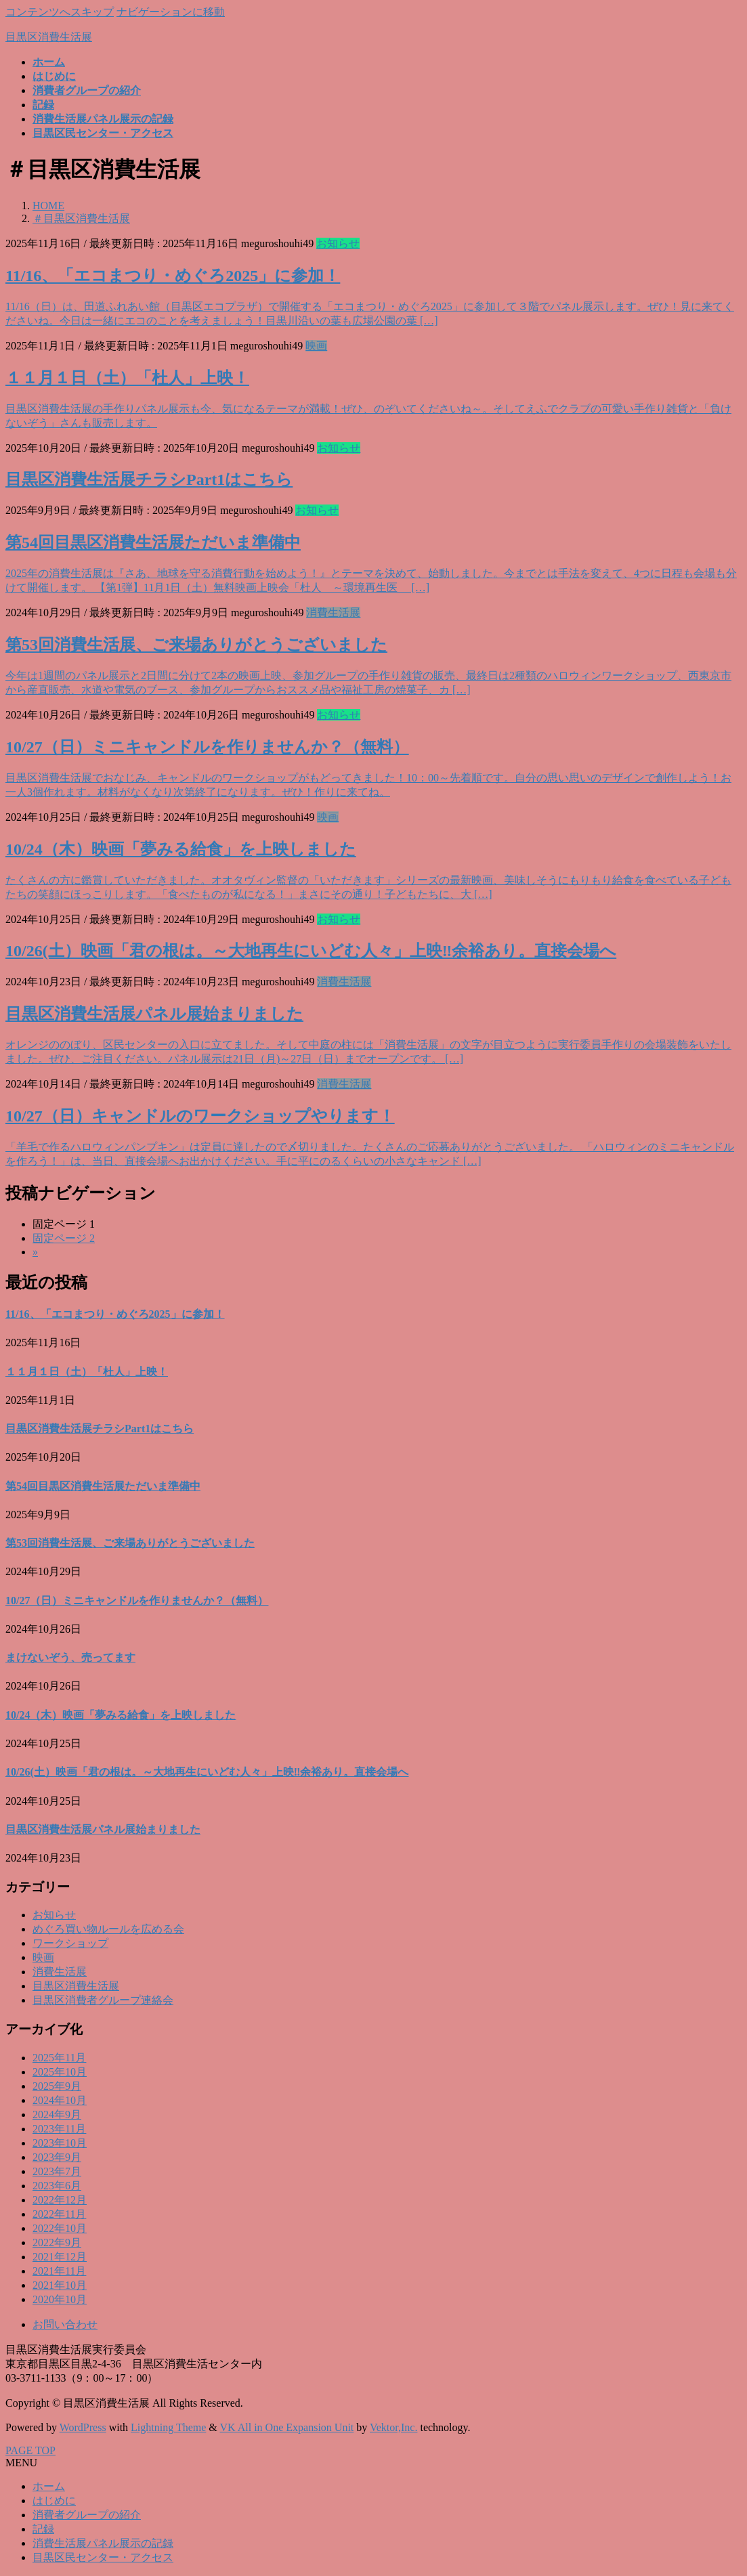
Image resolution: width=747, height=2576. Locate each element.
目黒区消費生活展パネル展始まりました (154, 1014)
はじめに (54, 2500)
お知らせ (338, 243)
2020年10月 (60, 2299)
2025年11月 (59, 2057)
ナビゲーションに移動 (170, 12)
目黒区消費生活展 (76, 1986)
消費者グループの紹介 (87, 2514)
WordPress (83, 2427)
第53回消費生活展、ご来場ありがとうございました (196, 644)
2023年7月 (57, 2171)
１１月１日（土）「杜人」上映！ (127, 378)
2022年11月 (59, 2214)
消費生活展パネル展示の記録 (103, 2543)
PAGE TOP (30, 2450)
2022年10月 (60, 2228)
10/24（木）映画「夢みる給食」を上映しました (180, 849)
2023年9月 (57, 2157)
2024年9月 (57, 2114)
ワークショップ (70, 1943)
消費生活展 (333, 612)
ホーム (49, 2486)
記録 (43, 2529)
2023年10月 (60, 2143)
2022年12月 (60, 2200)
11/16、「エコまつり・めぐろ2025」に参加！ (172, 275)
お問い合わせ (65, 2324)
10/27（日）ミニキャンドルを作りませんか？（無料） (207, 747)
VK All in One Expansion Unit (287, 2427)
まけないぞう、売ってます (70, 1657)
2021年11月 (59, 2271)
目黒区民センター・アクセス (103, 2557)
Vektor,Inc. (393, 2427)
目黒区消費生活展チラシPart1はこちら (149, 479)
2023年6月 (57, 2185)
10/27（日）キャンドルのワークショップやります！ (200, 1116)
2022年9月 (57, 2242)
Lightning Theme (168, 2427)
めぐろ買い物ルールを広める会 (108, 1929)
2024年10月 (60, 2100)
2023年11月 (59, 2128)
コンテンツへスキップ (59, 12)
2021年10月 (60, 2285)
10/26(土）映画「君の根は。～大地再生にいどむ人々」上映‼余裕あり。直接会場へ (310, 951)
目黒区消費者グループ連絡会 (103, 2000)
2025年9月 (57, 2086)
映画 (316, 345)
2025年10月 (60, 2072)
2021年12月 (60, 2256)
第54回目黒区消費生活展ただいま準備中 (153, 542)
